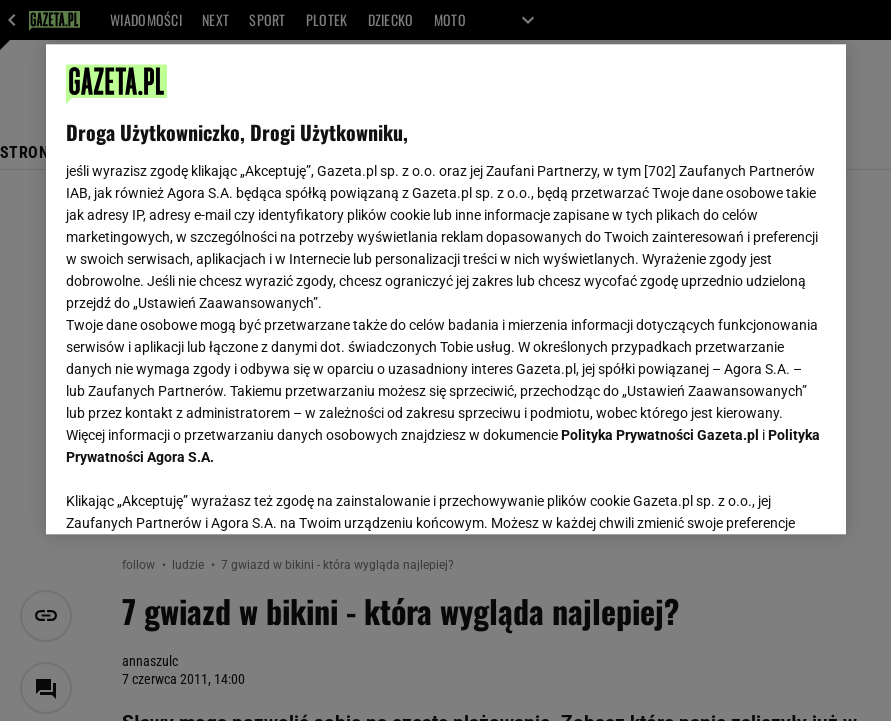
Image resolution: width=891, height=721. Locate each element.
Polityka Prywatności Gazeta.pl (660, 435)
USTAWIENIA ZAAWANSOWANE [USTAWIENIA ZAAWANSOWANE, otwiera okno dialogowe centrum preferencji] (196, 494)
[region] (446, 289)
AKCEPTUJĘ (757, 495)
